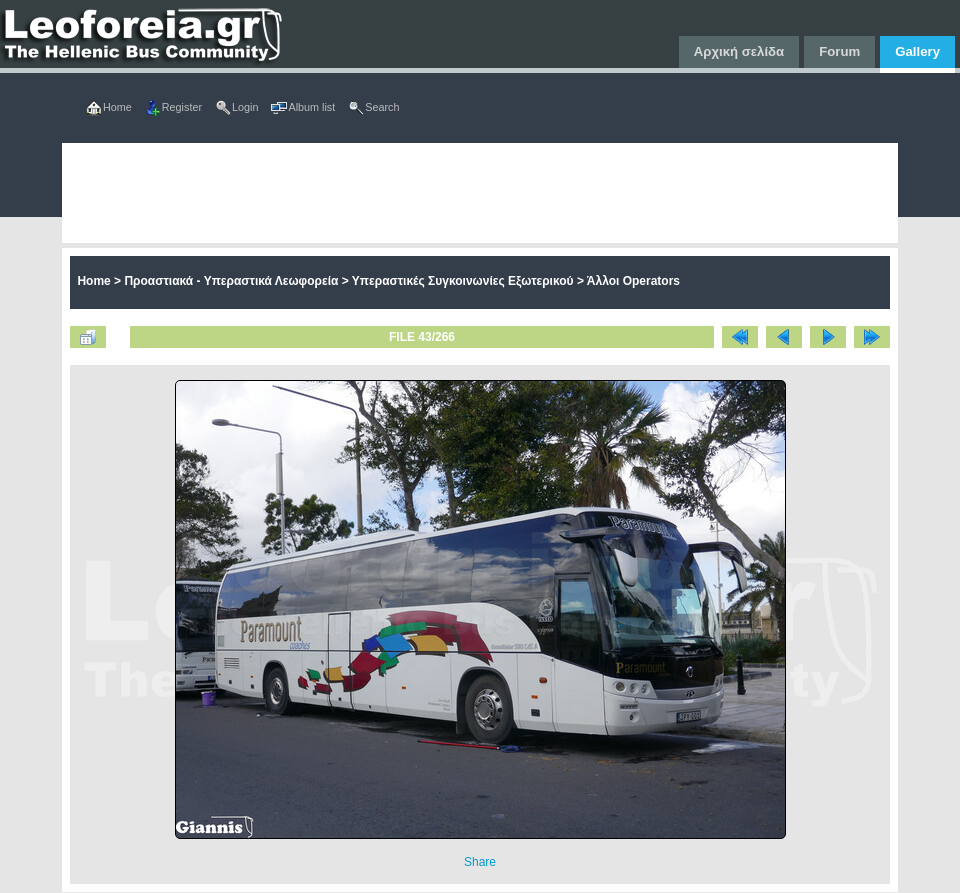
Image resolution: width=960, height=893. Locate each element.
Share (480, 862)
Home (93, 281)
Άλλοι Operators (633, 281)
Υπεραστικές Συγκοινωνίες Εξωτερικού (463, 281)
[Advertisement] (396, 193)
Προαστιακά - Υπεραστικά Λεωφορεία (231, 281)
